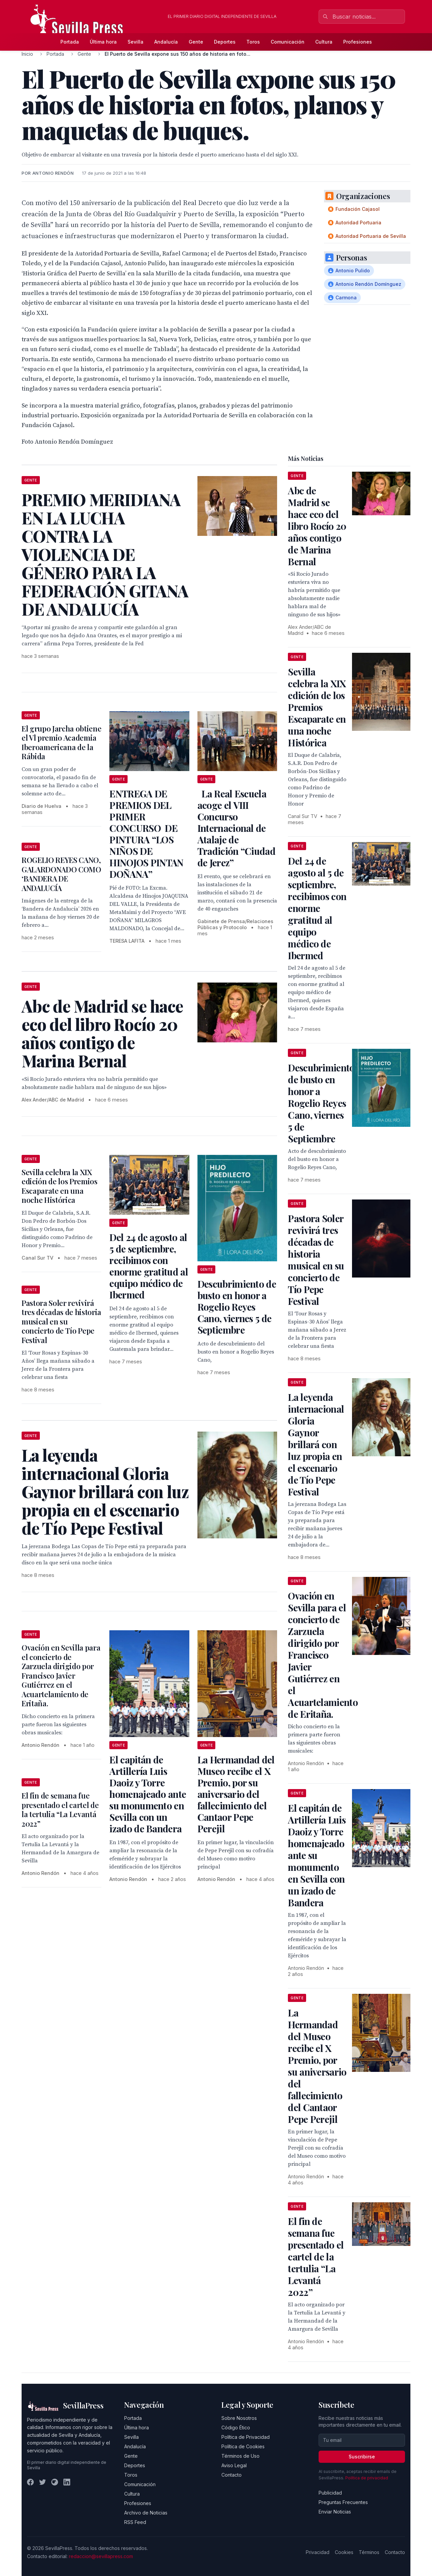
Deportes (225, 42)
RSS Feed (135, 2522)
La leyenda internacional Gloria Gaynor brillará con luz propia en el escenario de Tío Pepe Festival (316, 1444)
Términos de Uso (240, 2456)
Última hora (103, 42)
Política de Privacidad (245, 2437)
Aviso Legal (234, 2465)
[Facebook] (30, 2482)
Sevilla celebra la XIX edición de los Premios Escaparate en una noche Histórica (60, 1186)
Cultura (323, 42)
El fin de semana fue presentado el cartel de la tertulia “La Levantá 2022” (60, 1809)
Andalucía (166, 42)
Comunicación (287, 42)
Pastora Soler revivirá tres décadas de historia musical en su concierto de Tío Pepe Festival (61, 1321)
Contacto (231, 2475)
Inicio (27, 54)
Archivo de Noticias (145, 2513)
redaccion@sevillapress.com (101, 2556)
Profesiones (357, 42)
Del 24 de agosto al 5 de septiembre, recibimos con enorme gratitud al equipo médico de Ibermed (148, 1266)
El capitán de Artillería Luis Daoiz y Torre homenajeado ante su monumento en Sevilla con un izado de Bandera (147, 1794)
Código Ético (235, 2427)
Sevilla (135, 42)
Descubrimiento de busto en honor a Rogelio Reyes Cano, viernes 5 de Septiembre (236, 1307)
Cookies (344, 2552)
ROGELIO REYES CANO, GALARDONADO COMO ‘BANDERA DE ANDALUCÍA (61, 874)
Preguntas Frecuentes (343, 2502)
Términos (369, 2552)
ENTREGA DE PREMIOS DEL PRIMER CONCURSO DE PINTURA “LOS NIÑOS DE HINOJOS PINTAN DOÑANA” (146, 833)
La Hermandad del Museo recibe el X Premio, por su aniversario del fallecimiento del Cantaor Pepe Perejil (236, 1794)
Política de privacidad (366, 2477)
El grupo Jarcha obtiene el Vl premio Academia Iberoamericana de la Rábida (61, 742)
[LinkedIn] (66, 2482)
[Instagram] (54, 2482)
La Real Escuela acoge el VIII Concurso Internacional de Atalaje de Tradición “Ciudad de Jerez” (236, 828)
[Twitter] (42, 2482)
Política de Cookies (243, 2446)
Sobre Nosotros (239, 2418)
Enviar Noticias (335, 2512)
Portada (69, 42)
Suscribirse (362, 2456)
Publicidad (330, 2493)
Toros (253, 42)
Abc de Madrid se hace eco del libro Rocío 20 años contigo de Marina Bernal (317, 526)
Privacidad (317, 2552)
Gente (196, 42)
